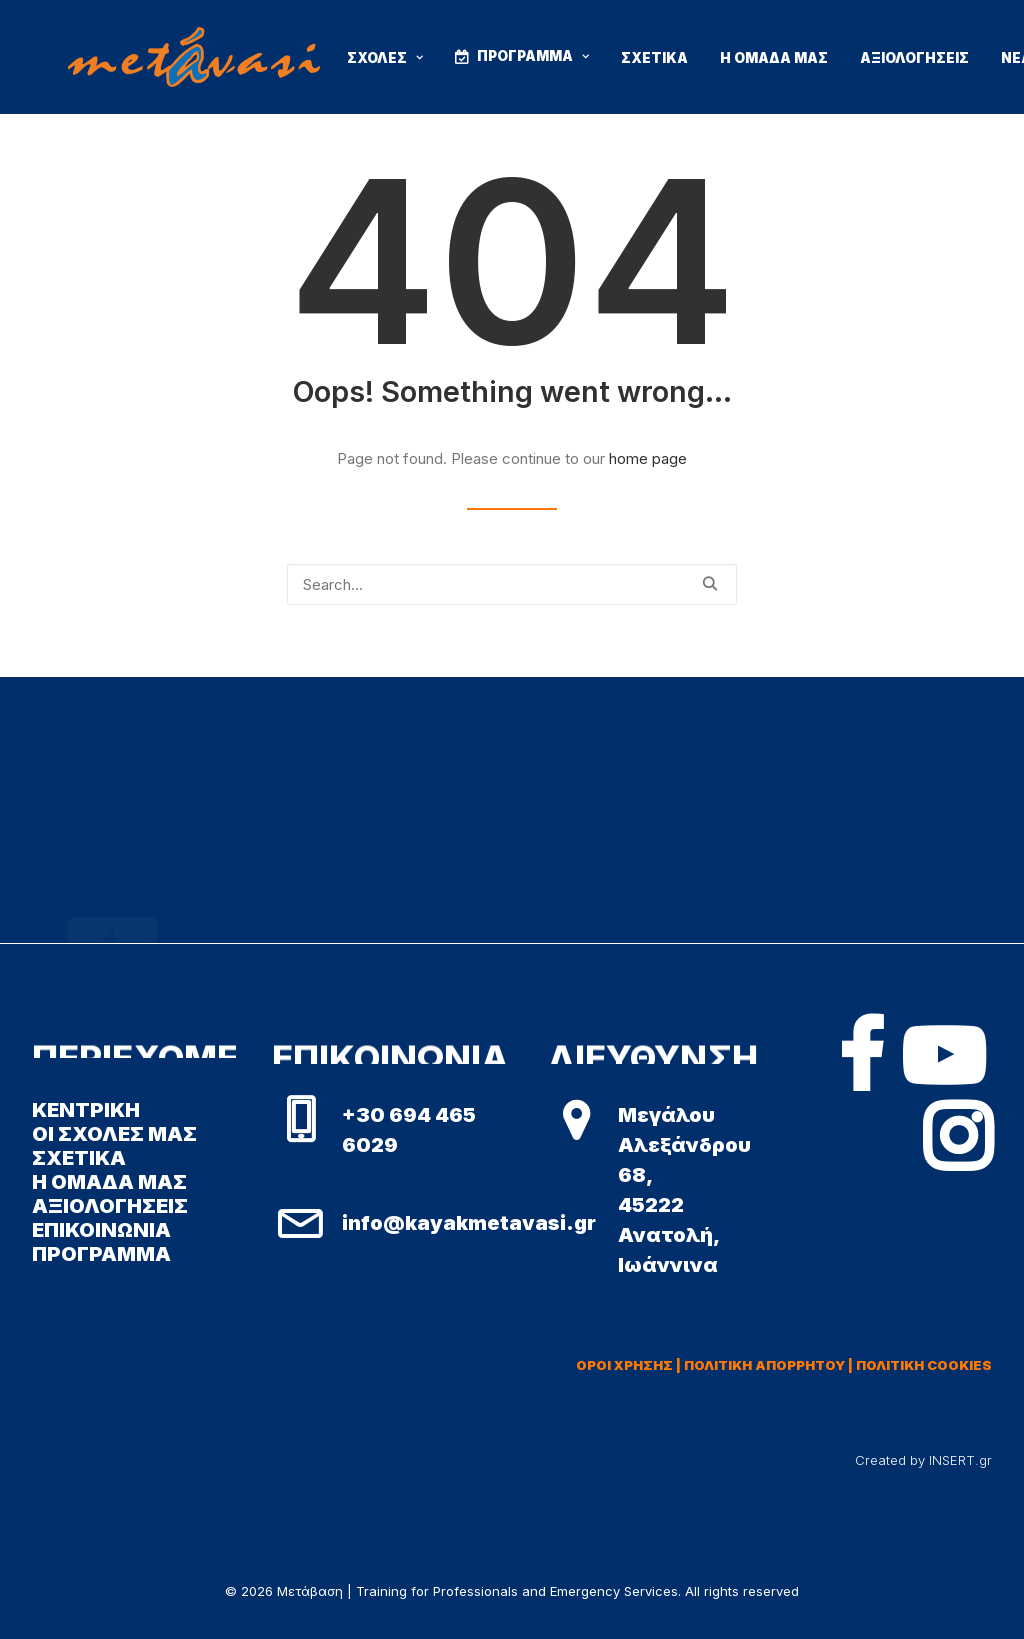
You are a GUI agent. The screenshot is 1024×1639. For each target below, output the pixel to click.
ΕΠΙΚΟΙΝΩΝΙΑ (101, 1230)
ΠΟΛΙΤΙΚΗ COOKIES (924, 1365)
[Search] (512, 584)
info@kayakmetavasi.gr (469, 1223)
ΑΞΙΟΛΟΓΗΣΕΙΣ (914, 58)
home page (648, 458)
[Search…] (512, 584)
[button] (709, 583)
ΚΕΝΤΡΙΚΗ (86, 1110)
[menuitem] (385, 59)
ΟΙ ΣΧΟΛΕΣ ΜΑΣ (114, 1134)
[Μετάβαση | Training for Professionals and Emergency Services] (194, 57)
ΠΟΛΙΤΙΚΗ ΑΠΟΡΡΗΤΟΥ (764, 1365)
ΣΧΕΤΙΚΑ (654, 58)
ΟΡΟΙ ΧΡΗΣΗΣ (624, 1365)
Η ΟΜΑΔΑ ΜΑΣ (774, 58)
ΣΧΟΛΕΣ (385, 58)
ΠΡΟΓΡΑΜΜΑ (533, 56)
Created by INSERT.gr (923, 1460)
